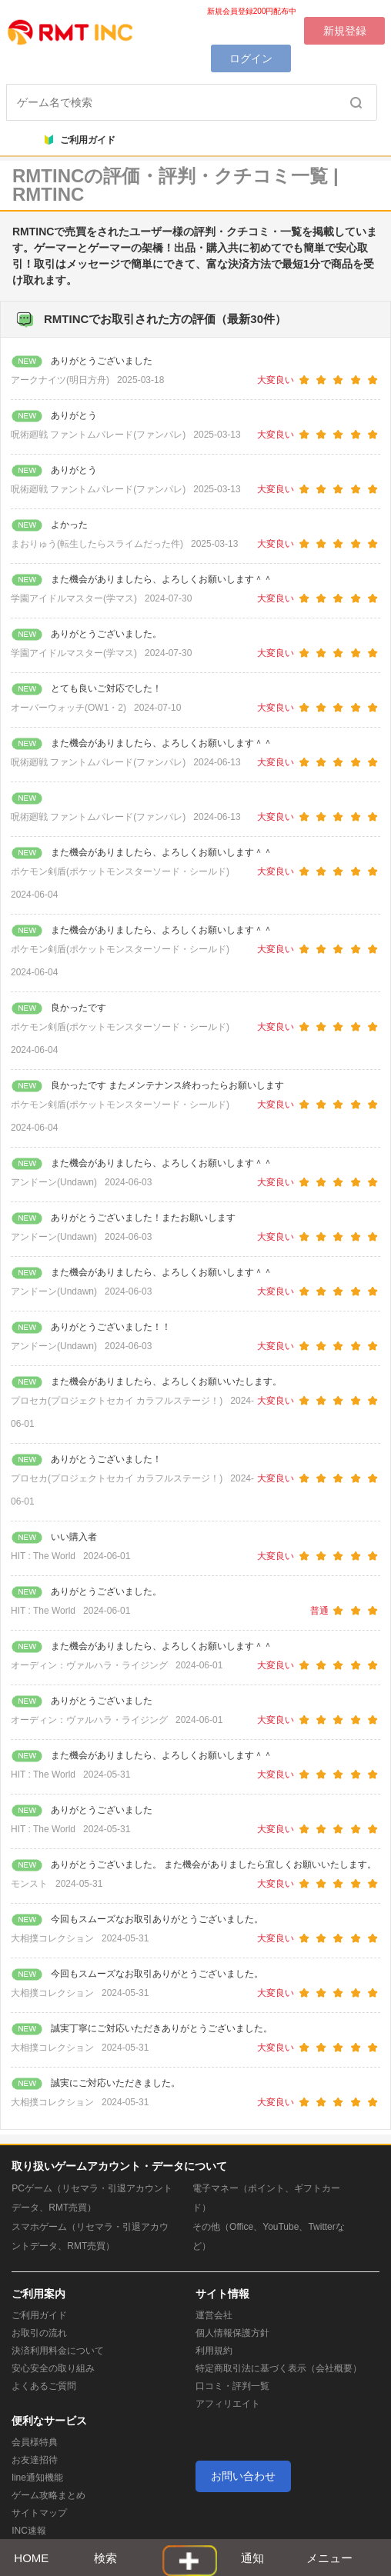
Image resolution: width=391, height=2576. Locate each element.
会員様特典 (35, 2442)
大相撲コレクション (52, 1938)
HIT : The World (43, 1556)
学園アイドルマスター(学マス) (74, 598)
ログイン (250, 58)
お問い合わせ (243, 2476)
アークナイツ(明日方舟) (60, 380)
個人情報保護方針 (232, 2333)
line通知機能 (37, 2477)
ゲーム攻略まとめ (48, 2495)
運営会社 (214, 2315)
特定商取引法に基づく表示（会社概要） (279, 2368)
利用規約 (214, 2350)
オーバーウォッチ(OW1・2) (68, 707)
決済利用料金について (58, 2350)
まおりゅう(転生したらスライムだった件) (97, 543)
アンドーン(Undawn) (54, 1182)
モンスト (29, 1883)
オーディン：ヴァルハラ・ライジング (89, 1665)
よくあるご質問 (44, 2386)
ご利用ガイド (80, 140)
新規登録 (344, 31)
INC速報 (29, 2530)
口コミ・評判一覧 (232, 2386)
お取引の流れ (39, 2333)
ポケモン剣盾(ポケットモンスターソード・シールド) (120, 871)
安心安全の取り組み (53, 2368)
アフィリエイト (228, 2403)
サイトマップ (39, 2513)
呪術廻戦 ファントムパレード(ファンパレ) (98, 434)
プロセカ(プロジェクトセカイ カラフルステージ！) (116, 1400)
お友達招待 (35, 2459)
